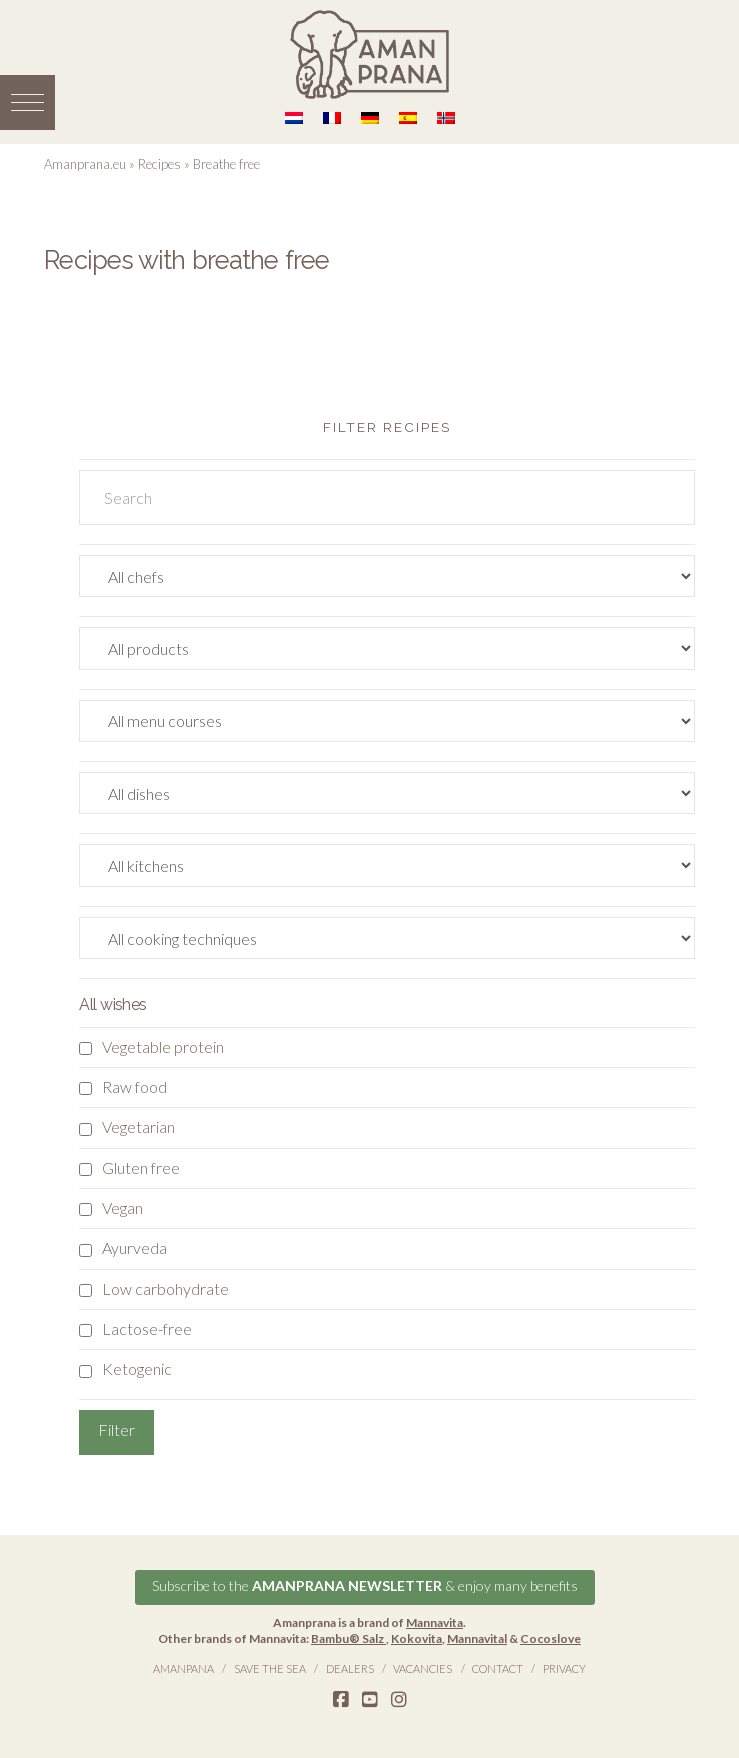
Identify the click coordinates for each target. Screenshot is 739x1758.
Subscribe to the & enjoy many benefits (365, 1585)
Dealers (350, 1667)
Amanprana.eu (85, 164)
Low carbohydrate (165, 1288)
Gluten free (141, 1167)
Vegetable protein (163, 1046)
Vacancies (422, 1667)
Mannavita (434, 1622)
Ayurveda (134, 1247)
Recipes (159, 164)
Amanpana (183, 1667)
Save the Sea (270, 1667)
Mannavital (477, 1637)
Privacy (564, 1667)
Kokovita (416, 1637)
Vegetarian (138, 1126)
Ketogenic (137, 1368)
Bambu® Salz (348, 1637)
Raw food (134, 1086)
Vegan (122, 1207)
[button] (27, 102)
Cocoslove (550, 1637)
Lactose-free (147, 1328)
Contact (497, 1667)
